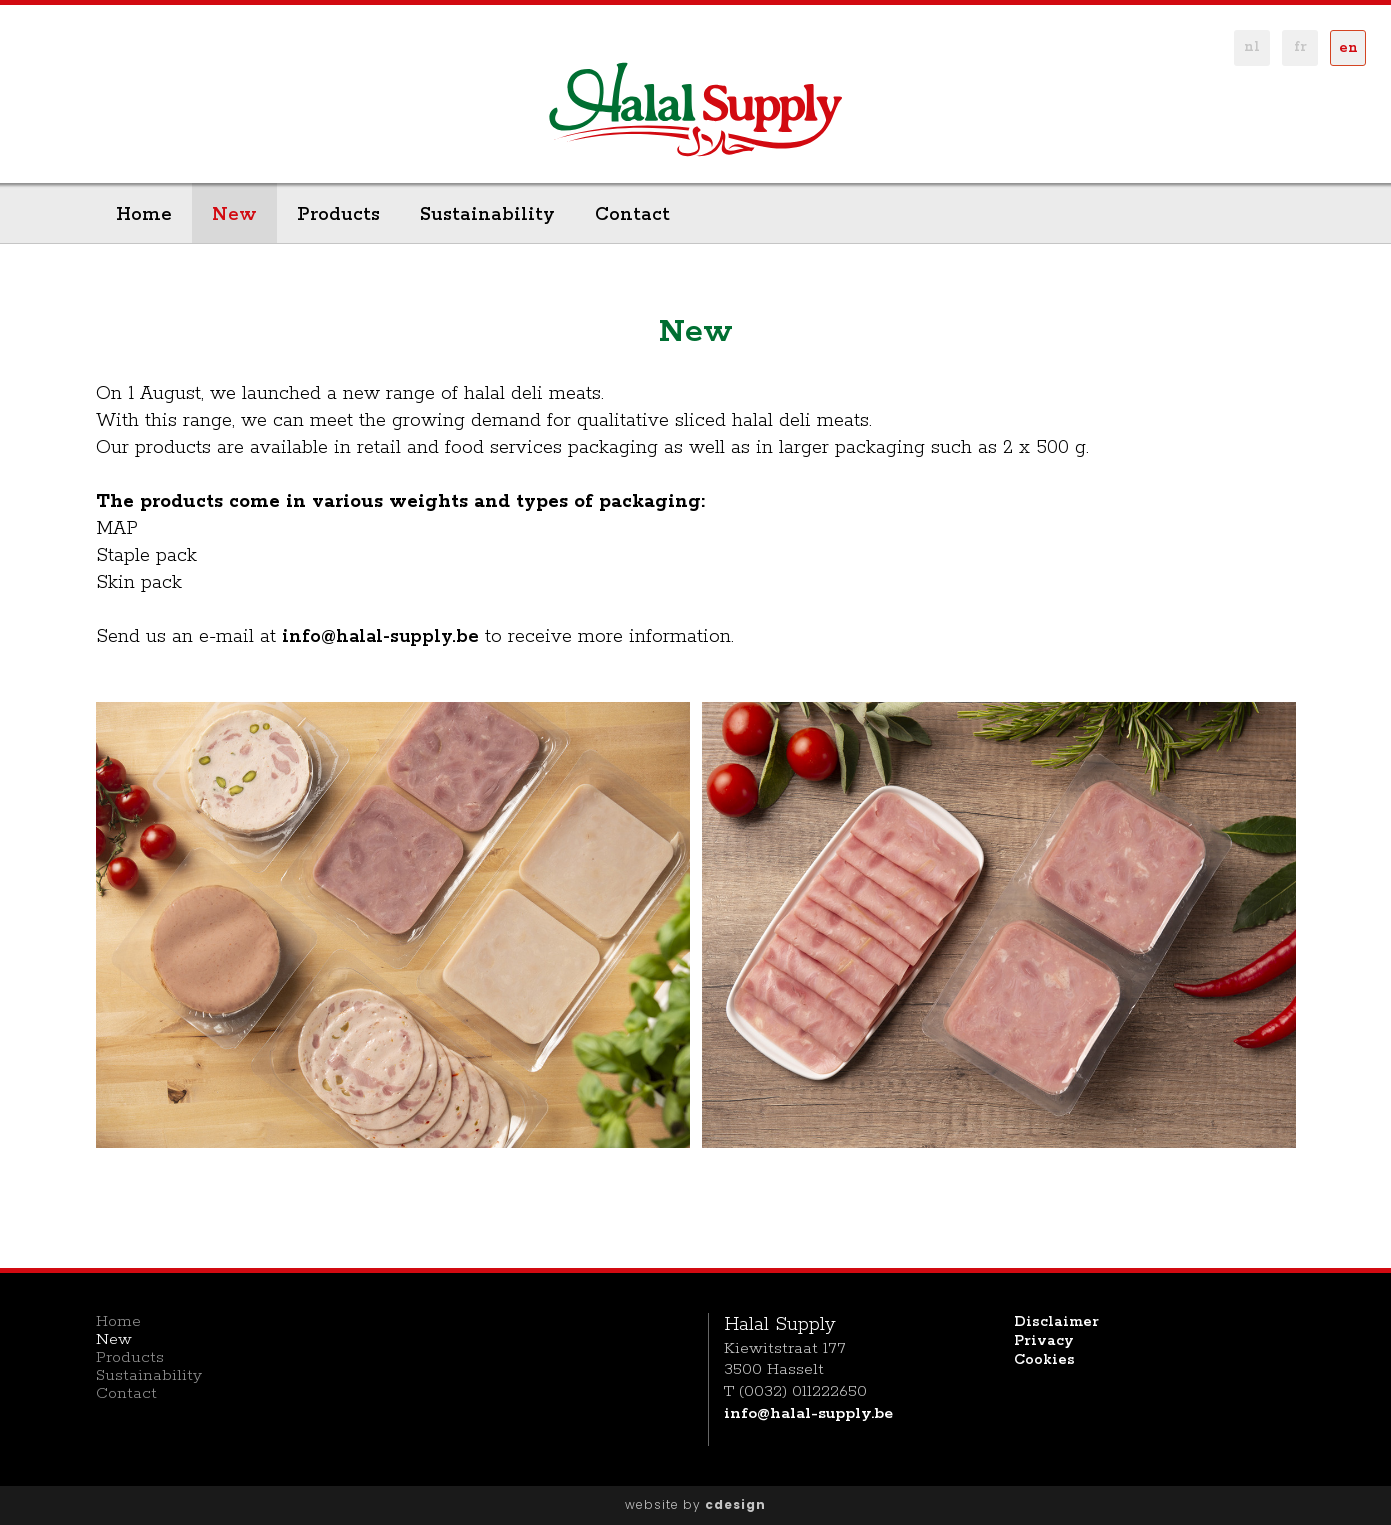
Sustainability (487, 215)
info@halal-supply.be (380, 637)
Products (338, 215)
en (1348, 48)
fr (1300, 47)
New (234, 215)
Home (144, 215)
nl (1252, 47)
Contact (632, 215)
